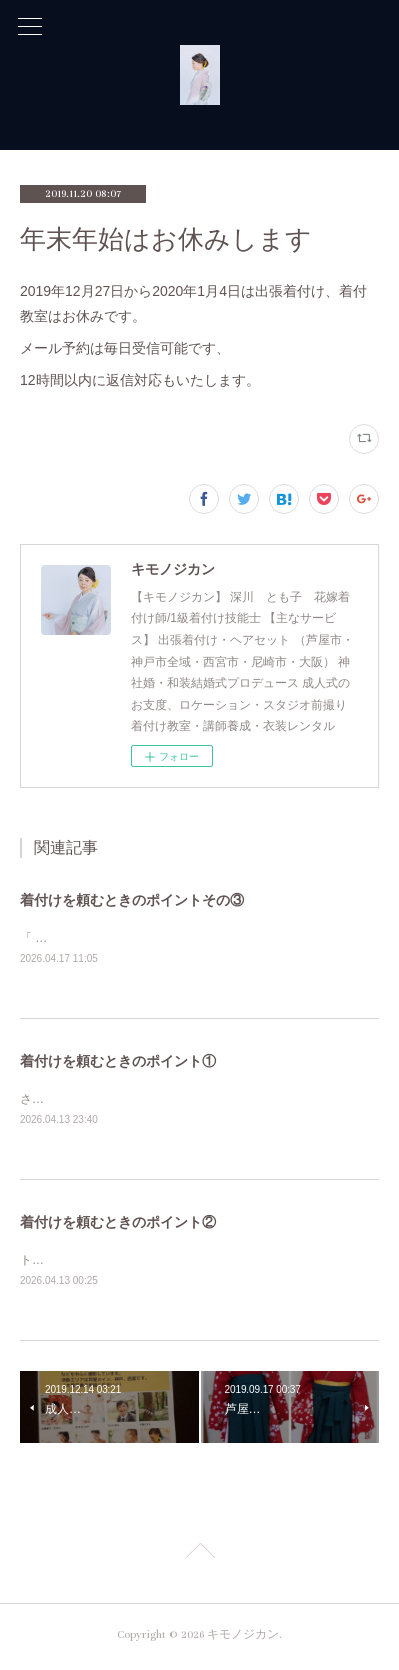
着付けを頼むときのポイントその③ (132, 900)
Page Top (199, 1558)
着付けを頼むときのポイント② (118, 1225)
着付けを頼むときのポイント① (118, 1062)
